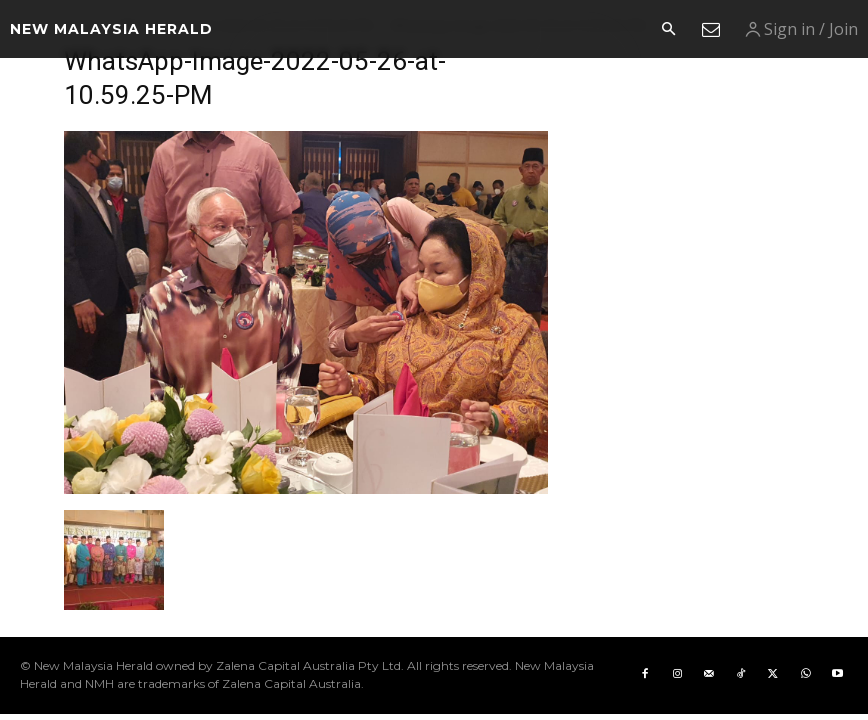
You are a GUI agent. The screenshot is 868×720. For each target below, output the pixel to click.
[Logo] (111, 29)
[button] (668, 30)
